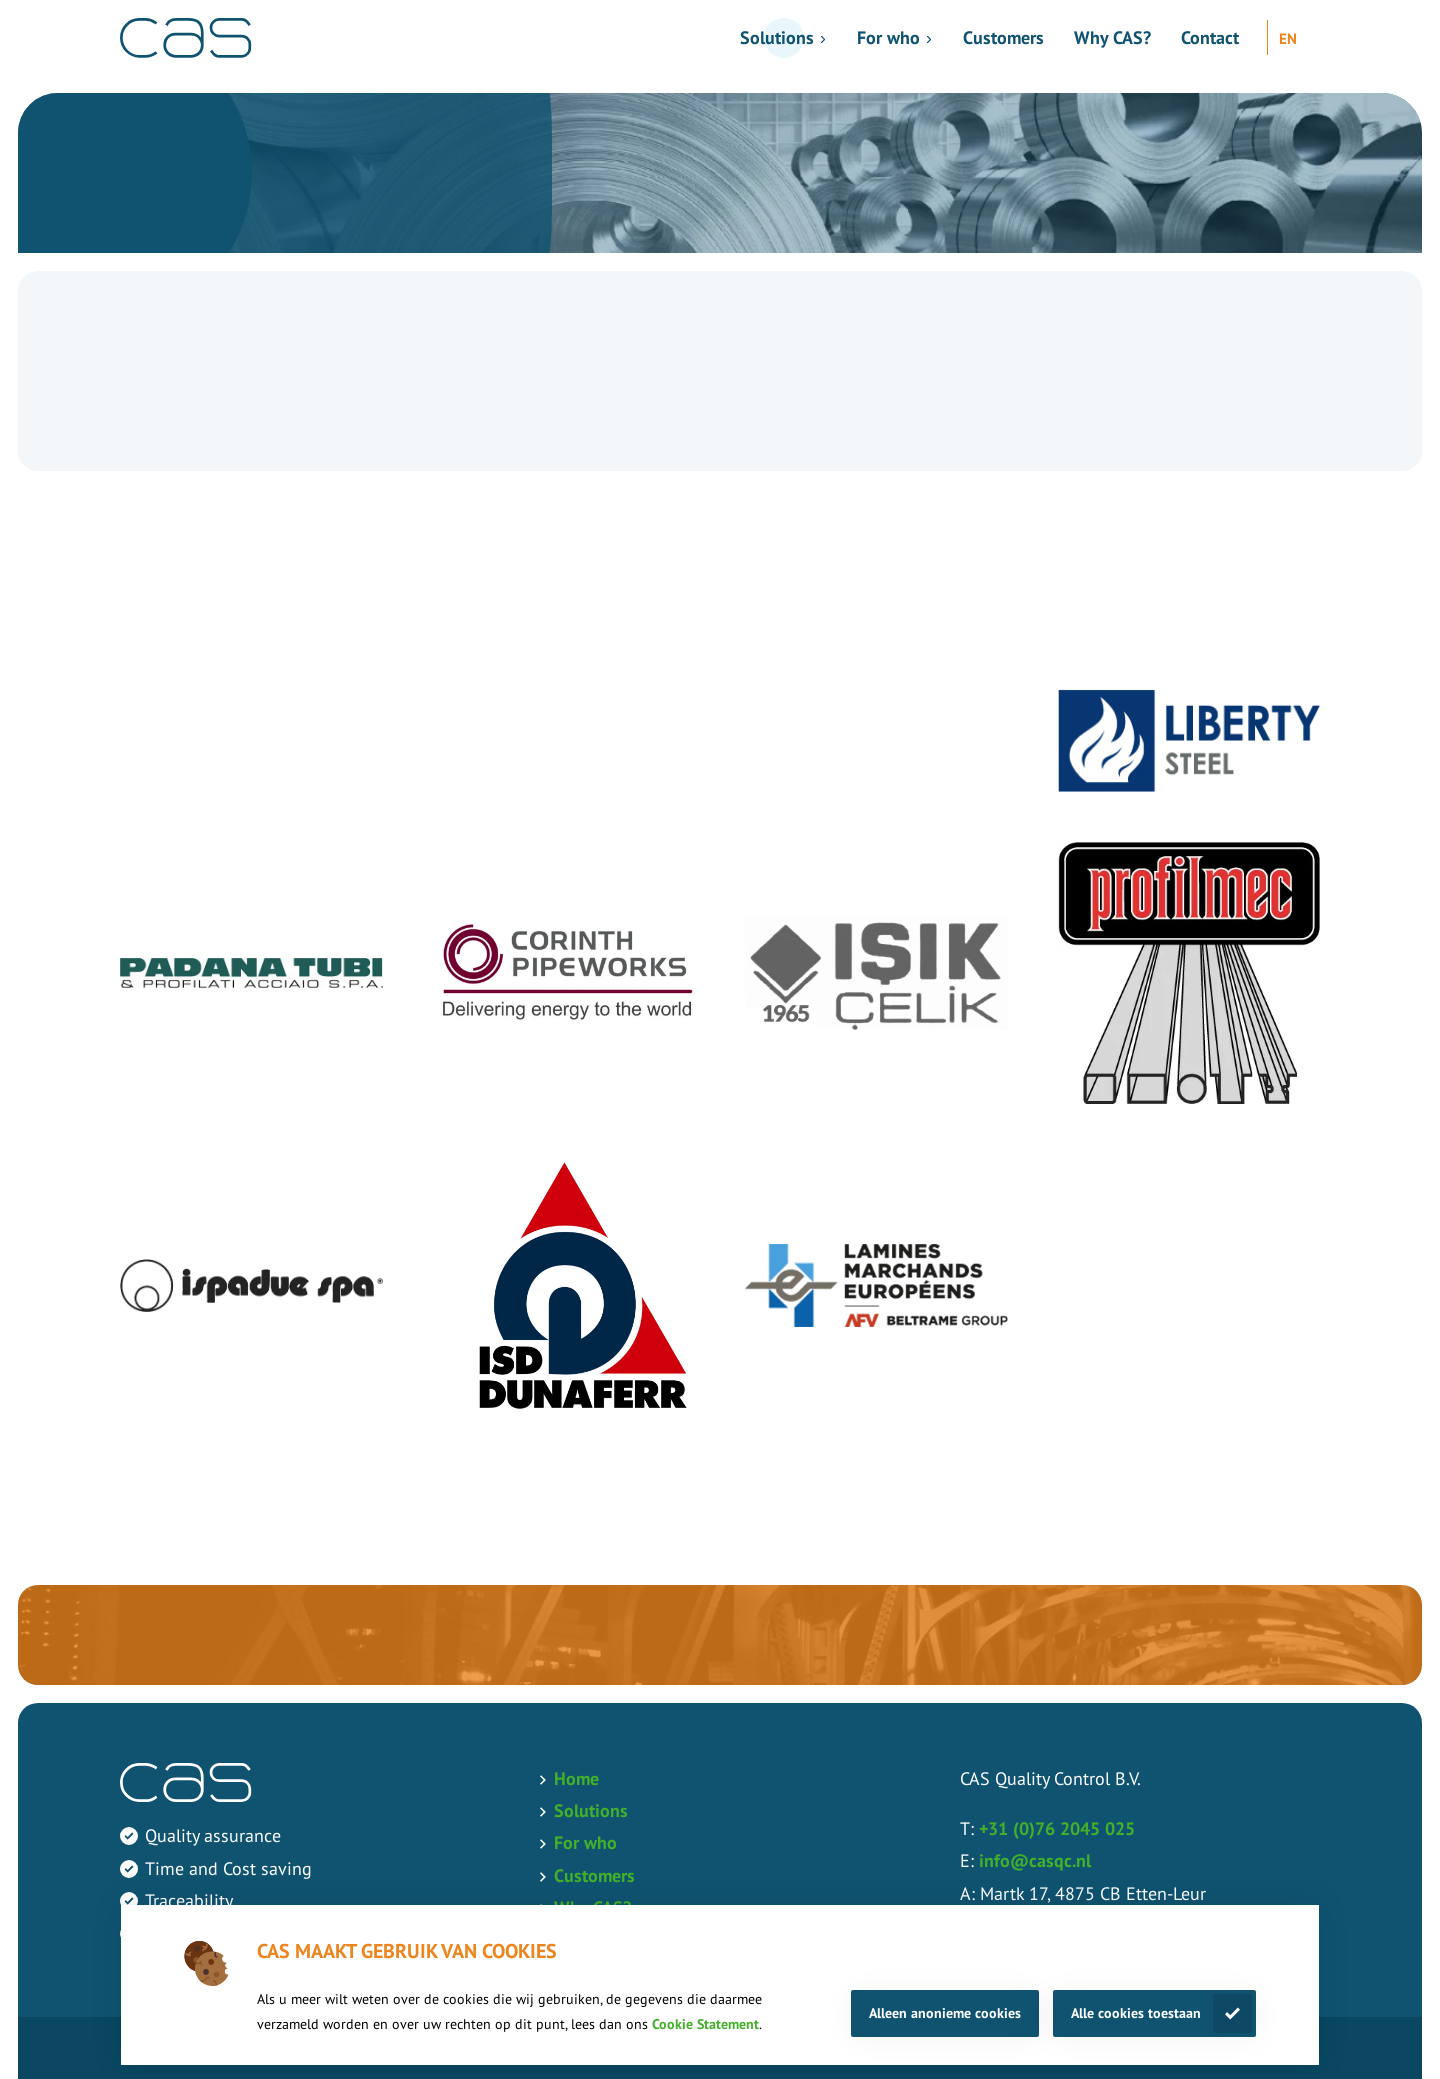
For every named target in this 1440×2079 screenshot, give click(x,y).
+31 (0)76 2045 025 (1057, 1828)
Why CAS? (1112, 37)
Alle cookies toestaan (1136, 2013)
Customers (1003, 37)
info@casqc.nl (1035, 1860)
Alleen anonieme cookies (945, 2013)
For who (888, 37)
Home (576, 1778)
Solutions (777, 37)
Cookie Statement (705, 2024)
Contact (1210, 37)
